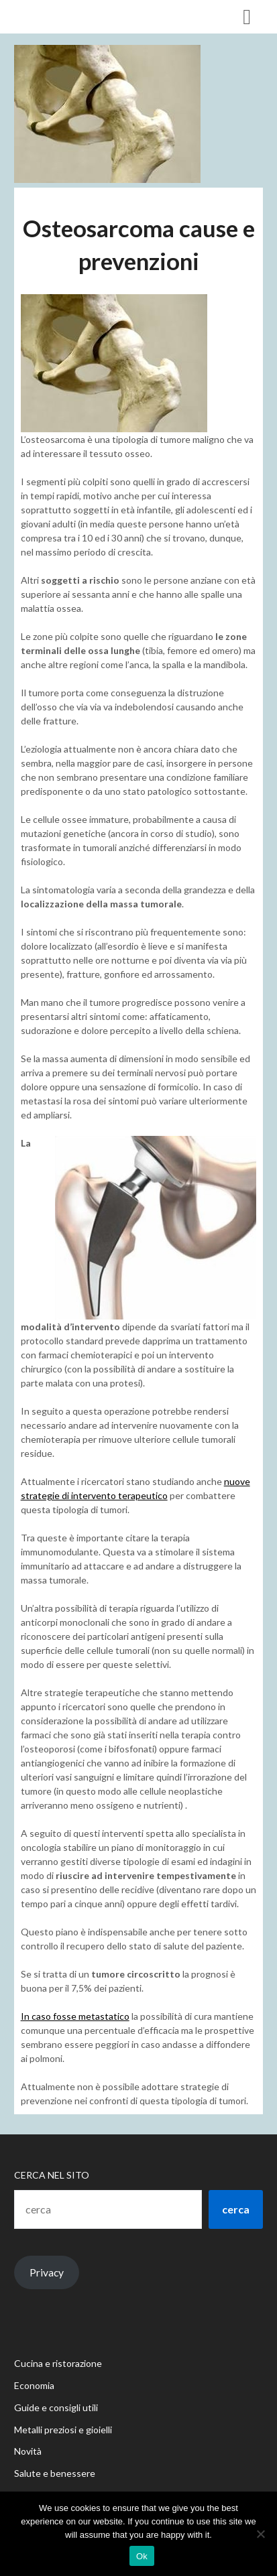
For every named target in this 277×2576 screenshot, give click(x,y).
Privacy (47, 2272)
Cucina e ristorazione (58, 2363)
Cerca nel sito (51, 2175)
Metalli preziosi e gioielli (63, 2429)
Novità (28, 2451)
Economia (34, 2385)
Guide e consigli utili (56, 2407)
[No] (260, 2533)
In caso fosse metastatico (75, 2016)
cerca (236, 2209)
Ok (142, 2556)
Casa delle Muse (69, 16)
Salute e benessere (54, 2473)
